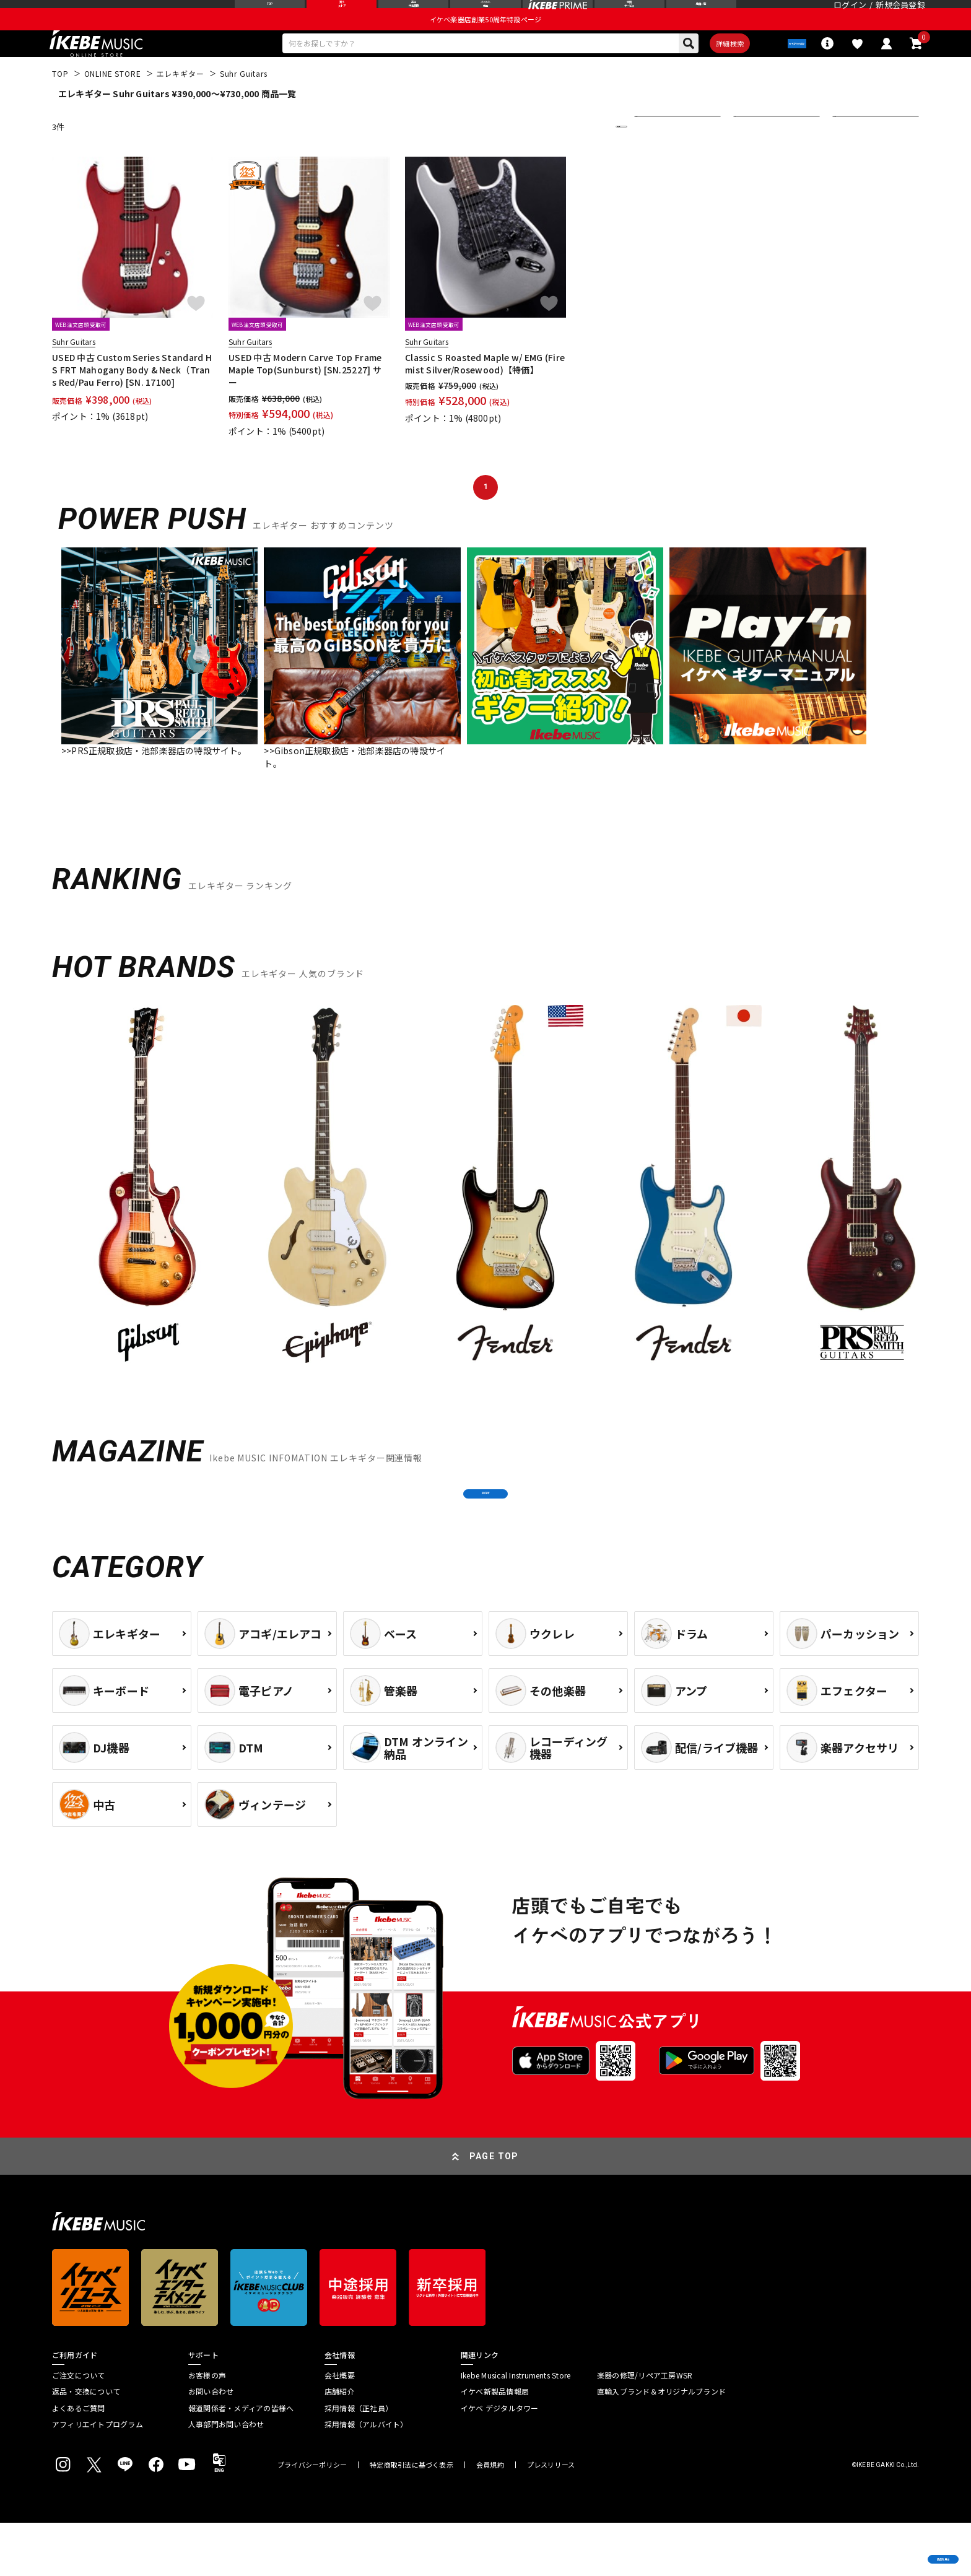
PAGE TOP (494, 2209)
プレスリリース (551, 2518)
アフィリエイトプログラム (97, 2477)
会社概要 (339, 2428)
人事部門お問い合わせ (226, 2477)
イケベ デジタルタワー (500, 2460)
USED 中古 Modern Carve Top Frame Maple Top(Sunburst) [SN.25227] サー (305, 398)
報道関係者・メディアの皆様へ (241, 2460)
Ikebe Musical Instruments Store (515, 2428)
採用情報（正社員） (358, 2460)
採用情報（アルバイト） (366, 2477)
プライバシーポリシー (312, 2518)
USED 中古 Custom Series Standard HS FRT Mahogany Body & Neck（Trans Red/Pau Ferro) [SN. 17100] (132, 398)
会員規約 (490, 2518)
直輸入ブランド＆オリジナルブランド (661, 2444)
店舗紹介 (339, 2444)
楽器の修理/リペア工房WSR (644, 2428)
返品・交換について (86, 2444)
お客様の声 (207, 2428)
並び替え (659, 155)
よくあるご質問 (78, 2460)
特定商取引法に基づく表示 (411, 2518)
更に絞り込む (567, 155)
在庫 (750, 155)
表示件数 (857, 155)
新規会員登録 (900, 15)
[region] (485, 1219)
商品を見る (902, 2548)
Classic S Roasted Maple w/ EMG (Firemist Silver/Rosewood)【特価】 (485, 392)
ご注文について (78, 2428)
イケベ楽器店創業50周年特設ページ (485, 41)
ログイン (850, 15)
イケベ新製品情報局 (495, 2444)
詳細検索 (698, 69)
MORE (485, 1534)
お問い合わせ (210, 2444)
